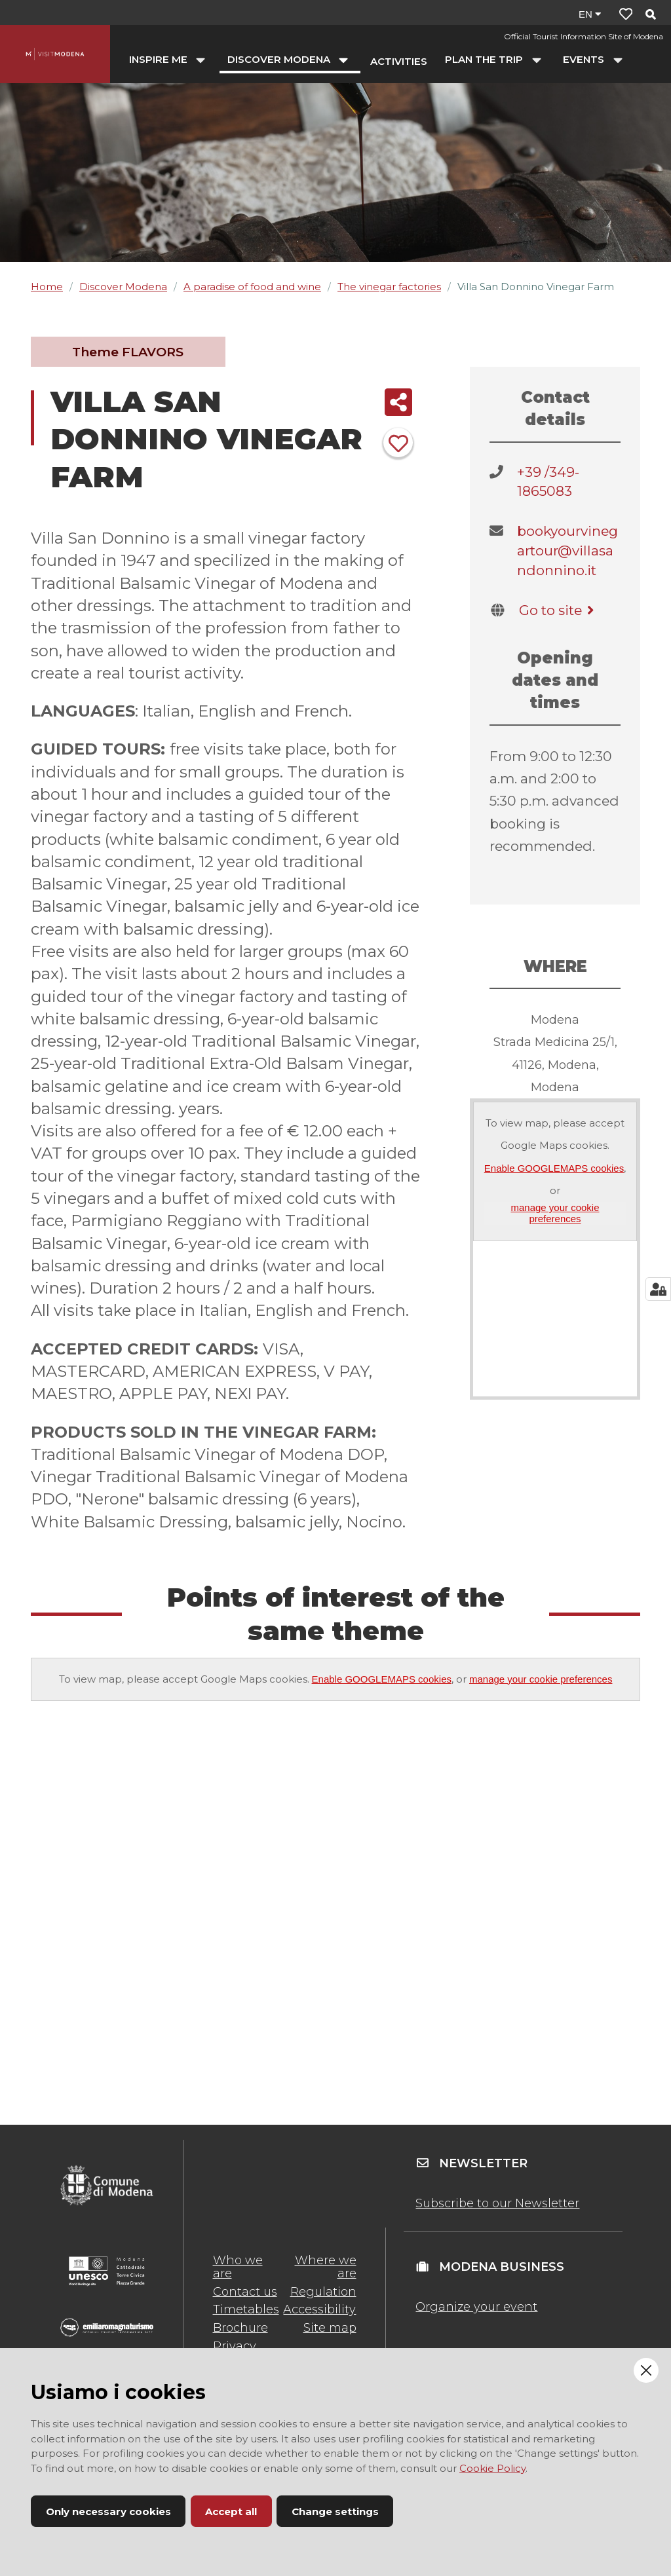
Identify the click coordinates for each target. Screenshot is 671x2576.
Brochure (240, 2328)
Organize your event (476, 2307)
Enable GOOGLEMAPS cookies (554, 1168)
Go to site (558, 610)
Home (47, 286)
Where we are (325, 2267)
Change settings (335, 2511)
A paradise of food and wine (252, 286)
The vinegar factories (389, 286)
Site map (329, 2328)
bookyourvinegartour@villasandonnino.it (567, 550)
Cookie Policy (492, 2468)
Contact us (245, 2292)
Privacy (234, 2346)
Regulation (323, 2292)
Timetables (246, 2309)
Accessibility (319, 2309)
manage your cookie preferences (554, 1213)
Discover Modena (123, 286)
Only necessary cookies (108, 2511)
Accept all (231, 2511)
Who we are (238, 2267)
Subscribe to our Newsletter (497, 2203)
